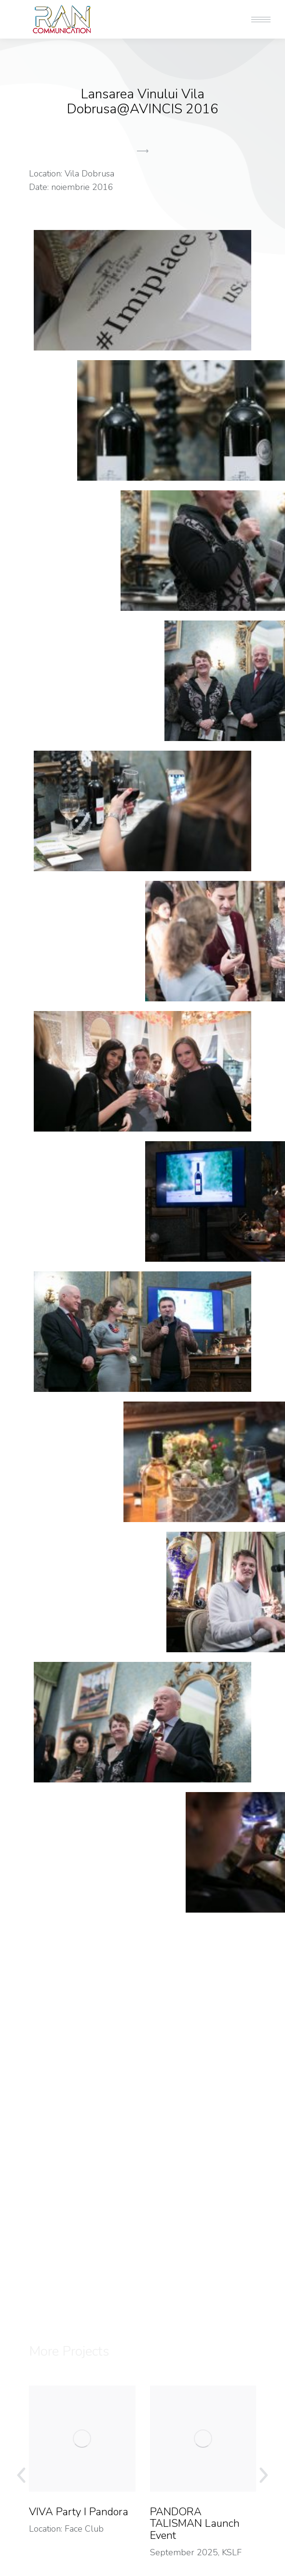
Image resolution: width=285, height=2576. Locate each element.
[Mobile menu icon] (261, 19)
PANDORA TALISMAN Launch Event (195, 2523)
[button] (142, 217)
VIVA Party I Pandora (78, 2512)
